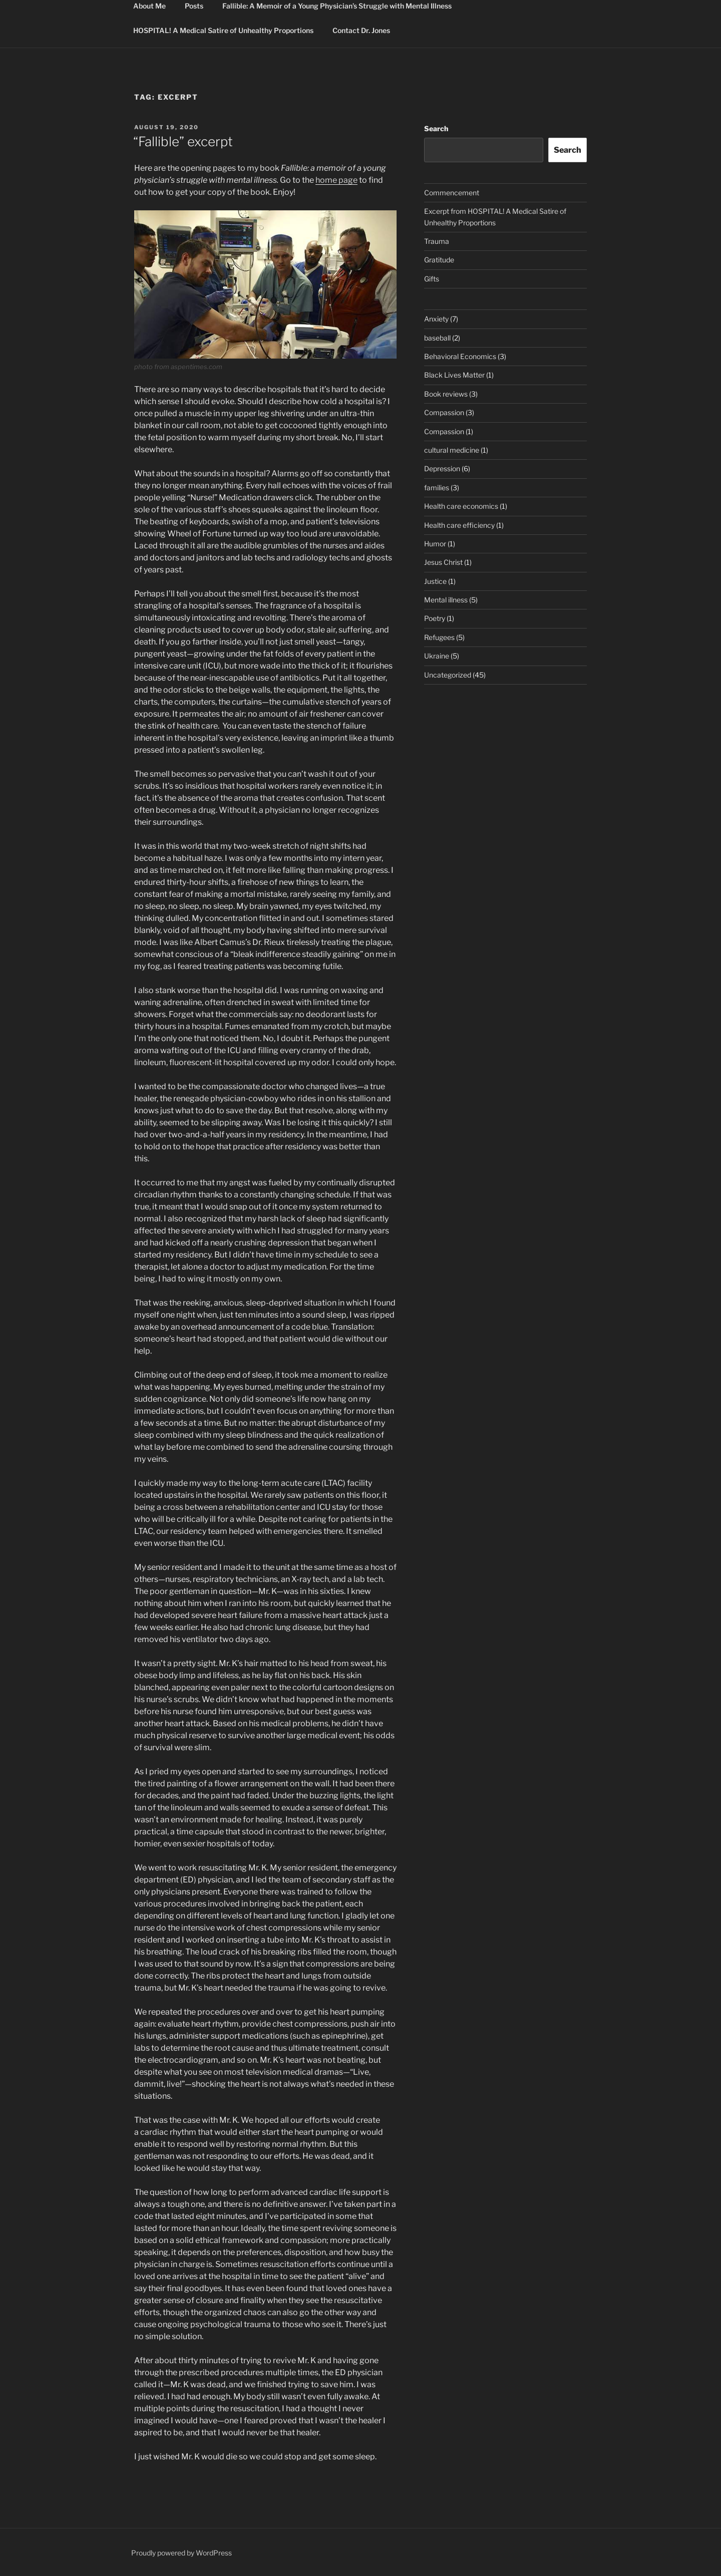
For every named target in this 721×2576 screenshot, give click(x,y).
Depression (442, 468)
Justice (435, 581)
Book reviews (446, 394)
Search (436, 128)
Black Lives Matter (454, 375)
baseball (437, 338)
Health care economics (461, 506)
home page (336, 180)
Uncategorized (447, 675)
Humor (435, 543)
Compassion (444, 412)
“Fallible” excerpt (183, 141)
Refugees (439, 637)
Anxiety (436, 318)
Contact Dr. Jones (361, 30)
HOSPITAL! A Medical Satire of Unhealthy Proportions (223, 30)
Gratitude (439, 259)
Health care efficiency (459, 525)
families (436, 487)
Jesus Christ (443, 562)
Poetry (434, 618)
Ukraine (436, 656)
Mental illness (446, 599)
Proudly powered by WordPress (181, 2552)
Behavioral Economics (460, 356)
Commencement (451, 192)
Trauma (436, 241)
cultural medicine (451, 450)
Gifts (431, 278)
